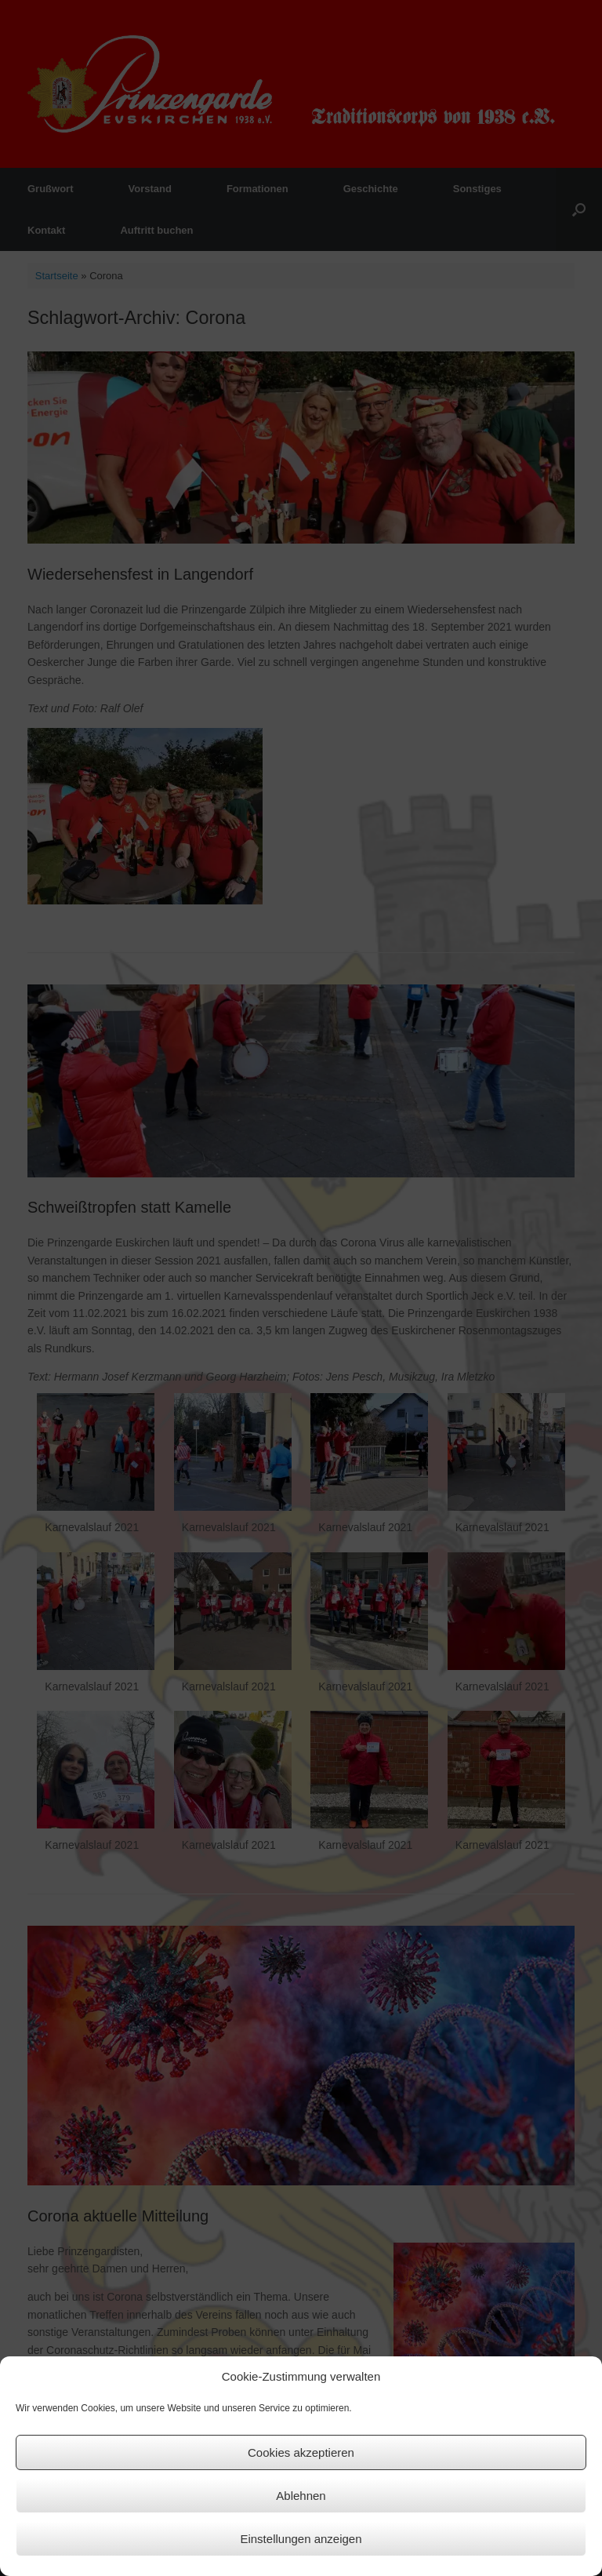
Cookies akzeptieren (301, 2452)
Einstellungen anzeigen (300, 2538)
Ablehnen (300, 2495)
